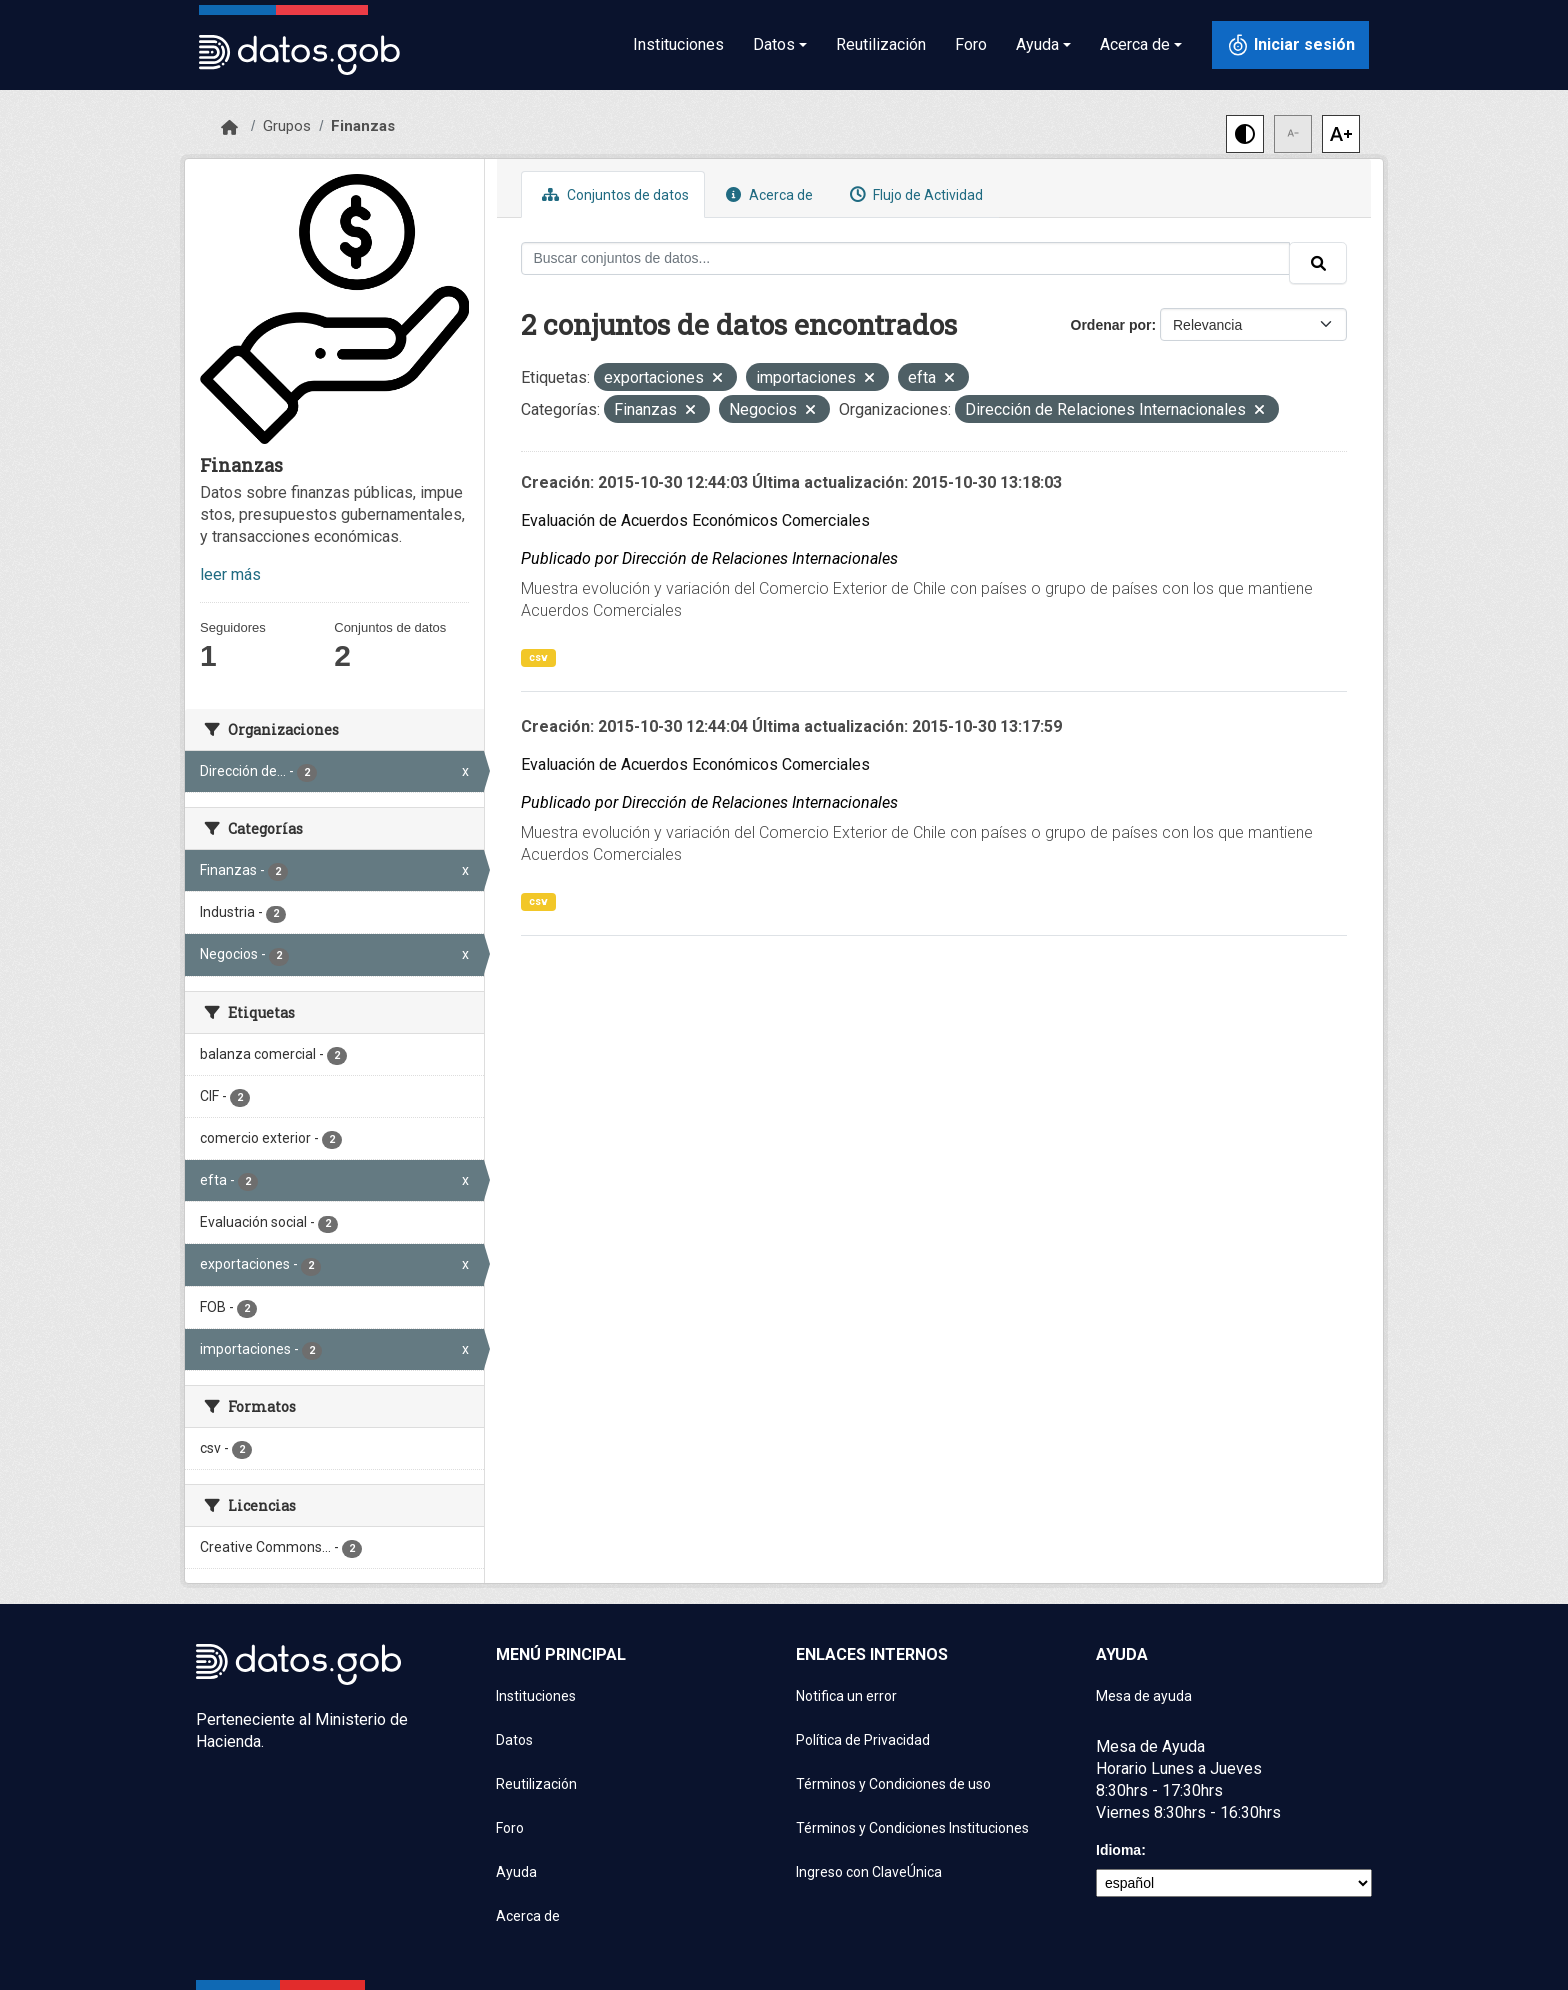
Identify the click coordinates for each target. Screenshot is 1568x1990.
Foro (971, 44)
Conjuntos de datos (613, 194)
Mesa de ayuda (1144, 1696)
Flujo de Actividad (914, 194)
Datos (514, 1740)
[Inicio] (229, 128)
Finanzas (363, 126)
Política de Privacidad (863, 1740)
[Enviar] (1318, 263)
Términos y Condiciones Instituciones (912, 1828)
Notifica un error (846, 1696)
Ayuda (516, 1872)
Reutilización (881, 44)
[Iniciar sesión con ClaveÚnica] (1290, 45)
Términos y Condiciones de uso (893, 1784)
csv (538, 657)
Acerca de (767, 194)
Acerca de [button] (1135, 44)
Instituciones (678, 44)
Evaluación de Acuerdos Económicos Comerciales (695, 520)
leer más (230, 574)
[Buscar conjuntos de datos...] (906, 258)
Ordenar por (1111, 325)
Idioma (1118, 1850)
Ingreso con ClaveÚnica (869, 1872)
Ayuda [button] (1037, 44)
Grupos (287, 126)
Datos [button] (774, 44)
